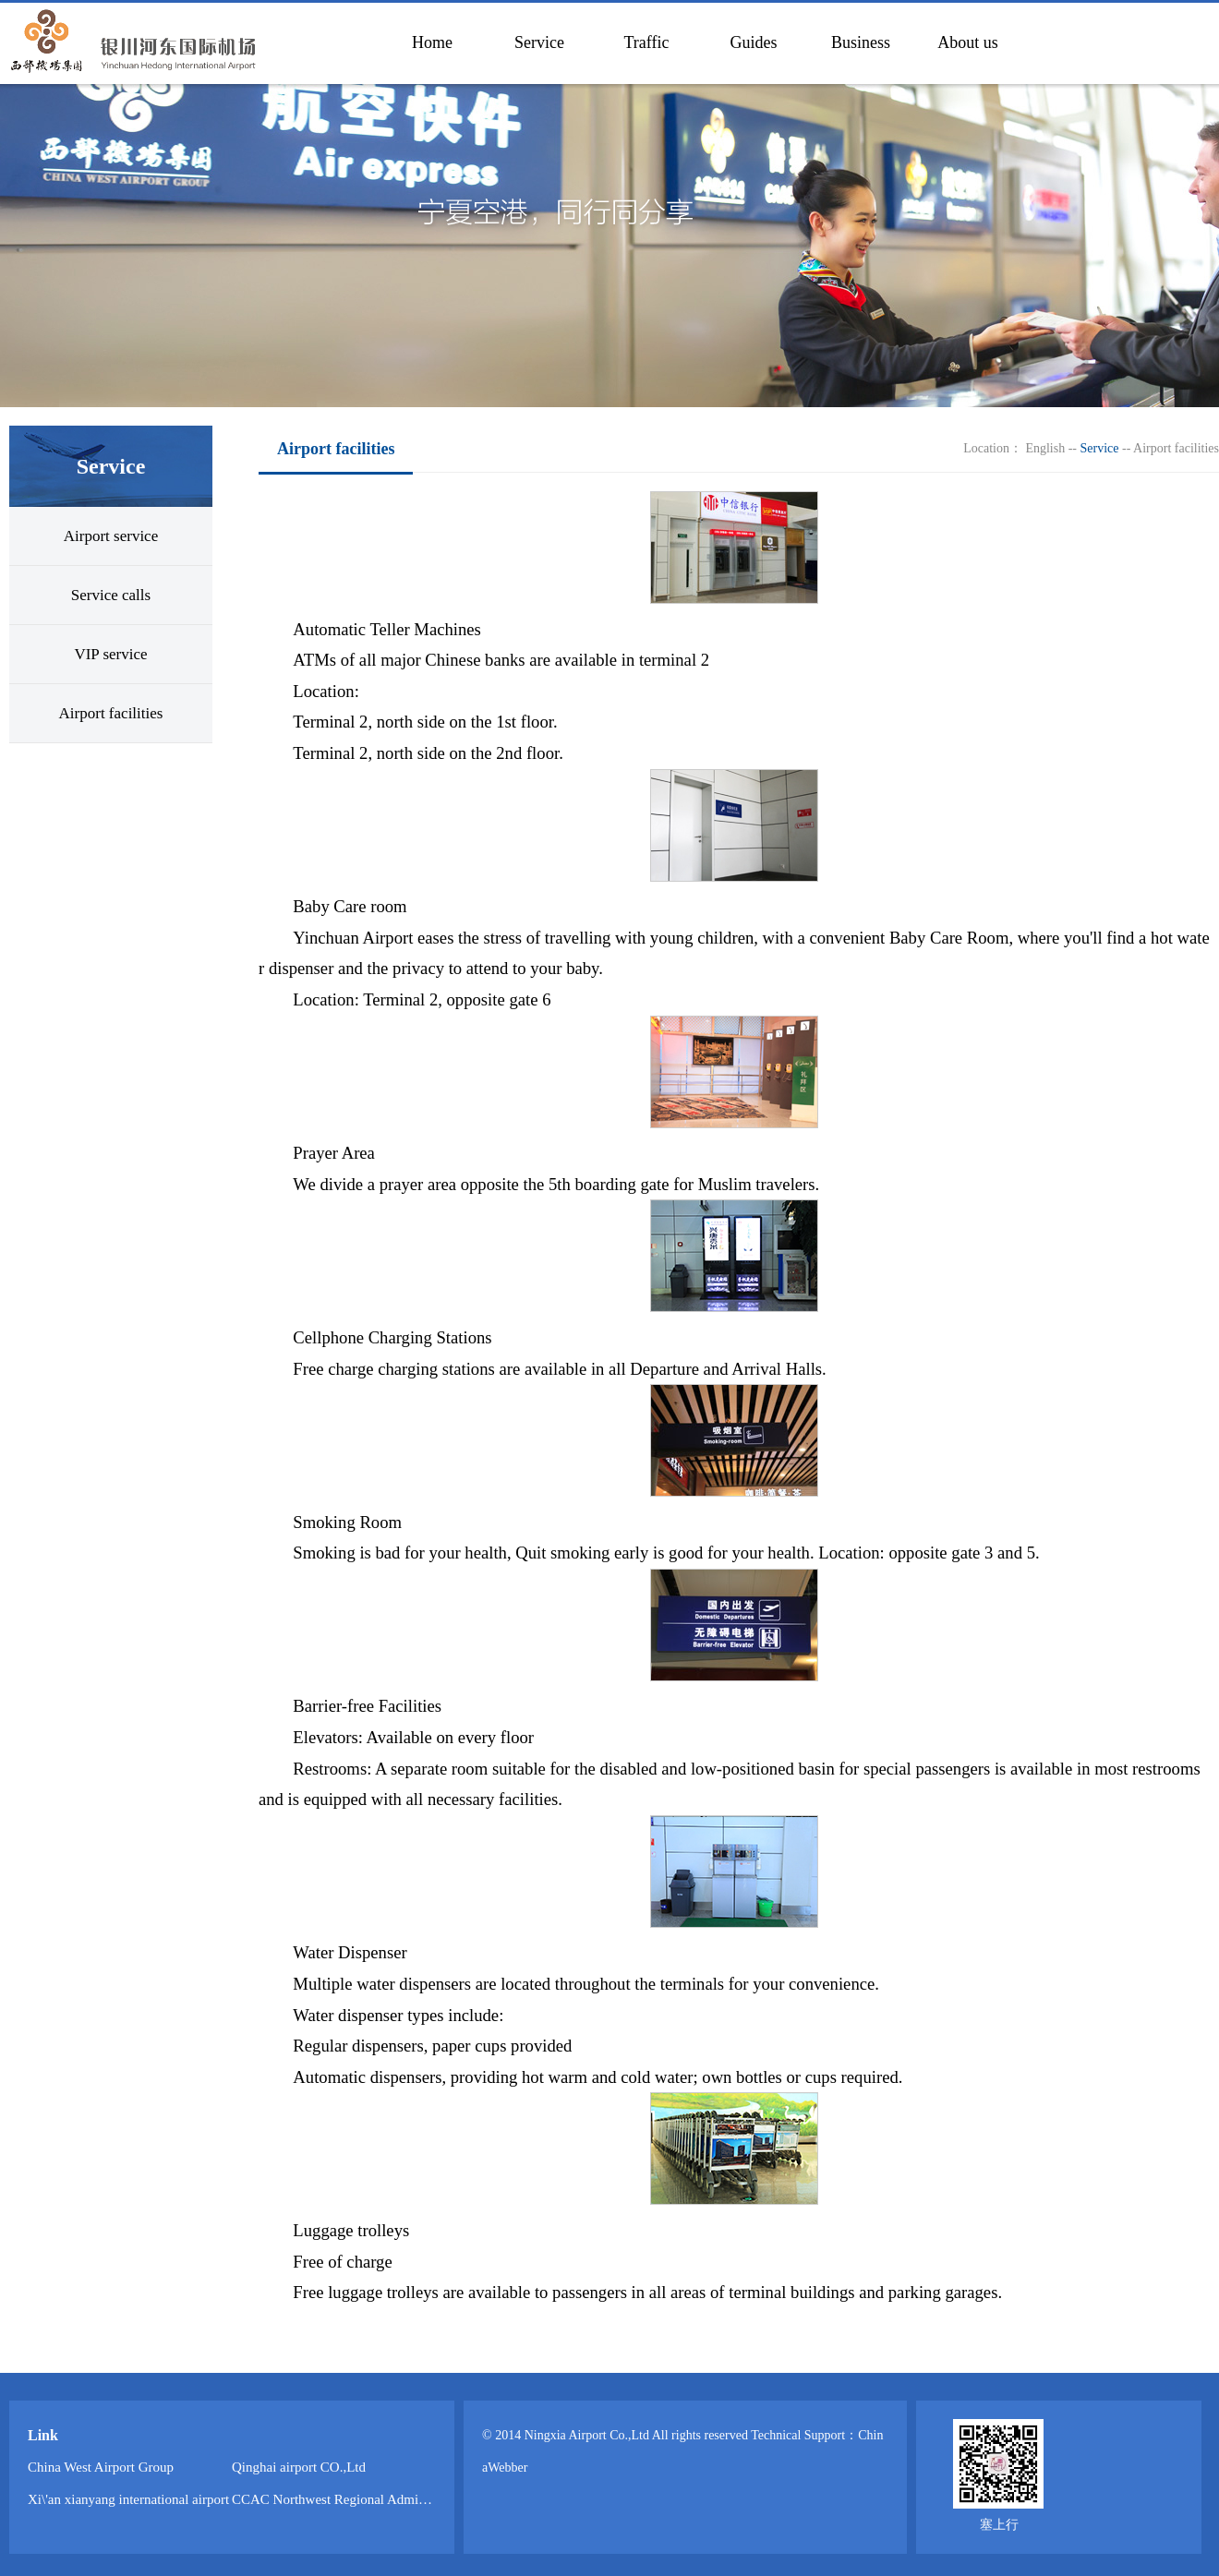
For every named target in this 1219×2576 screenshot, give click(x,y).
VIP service (110, 654)
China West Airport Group (101, 2467)
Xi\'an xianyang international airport (128, 2499)
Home (432, 42)
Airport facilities (111, 713)
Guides (754, 42)
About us (967, 42)
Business (860, 42)
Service (539, 42)
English (1045, 448)
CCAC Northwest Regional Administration (351, 2499)
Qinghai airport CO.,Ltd (299, 2467)
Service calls (111, 595)
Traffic (647, 42)
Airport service (111, 536)
